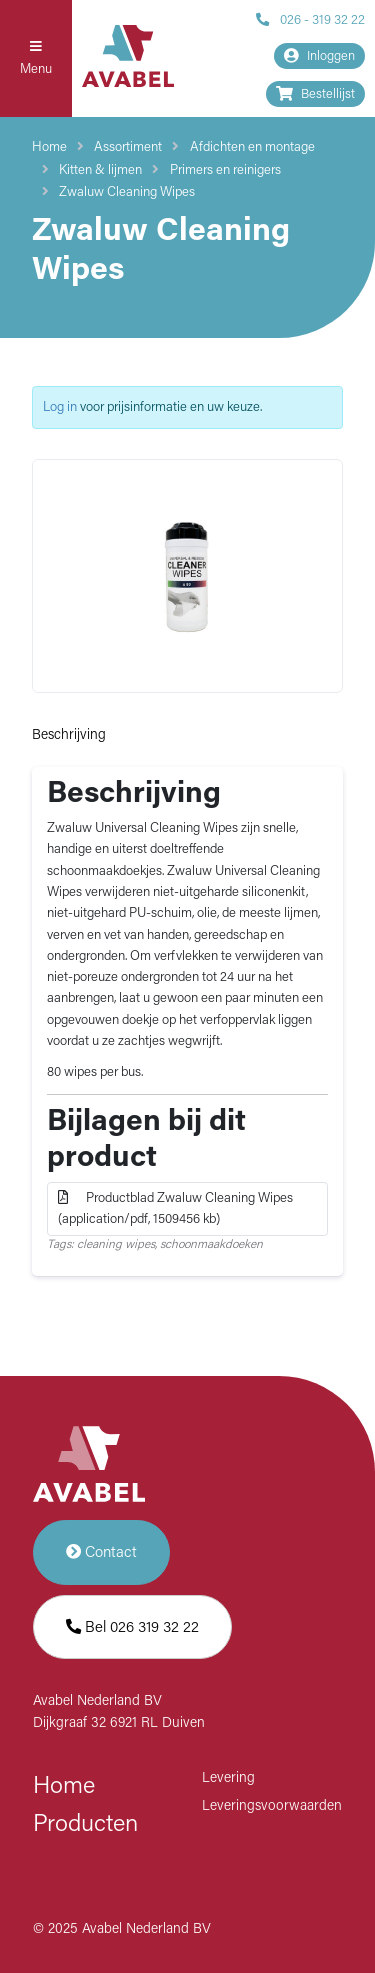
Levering (228, 1778)
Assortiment (128, 147)
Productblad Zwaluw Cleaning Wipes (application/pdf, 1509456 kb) (177, 1208)
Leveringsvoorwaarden (272, 1806)
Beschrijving (69, 735)
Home (49, 147)
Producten (85, 1825)
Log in (60, 407)
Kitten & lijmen (100, 170)
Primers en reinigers (225, 170)
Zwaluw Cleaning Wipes (127, 192)
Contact (101, 1552)
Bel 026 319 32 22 (132, 1627)
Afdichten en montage (252, 147)
